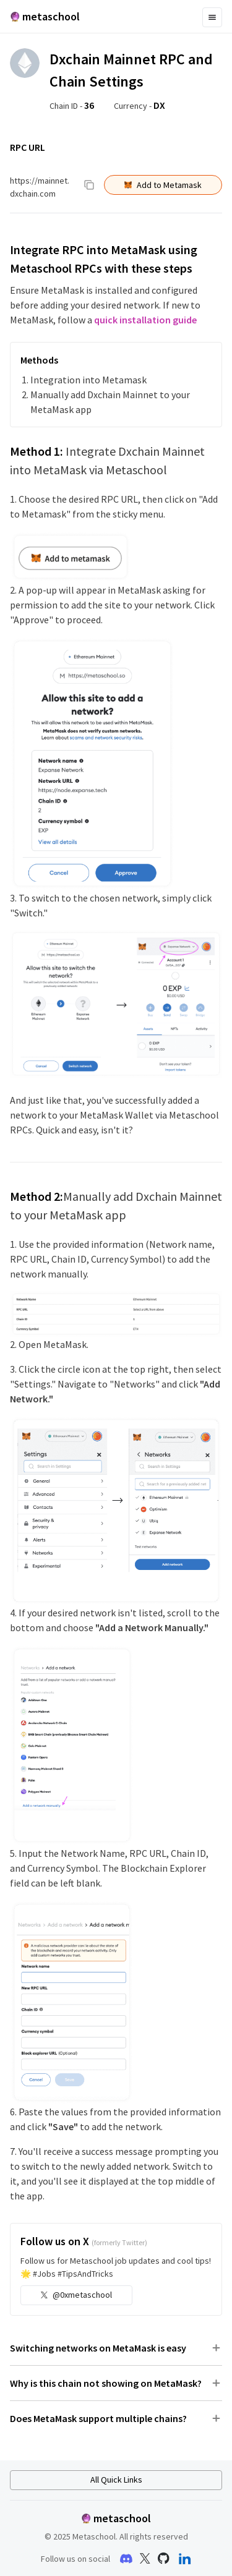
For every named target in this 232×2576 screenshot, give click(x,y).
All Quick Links (116, 2479)
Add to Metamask (163, 184)
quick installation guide (145, 319)
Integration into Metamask (88, 379)
